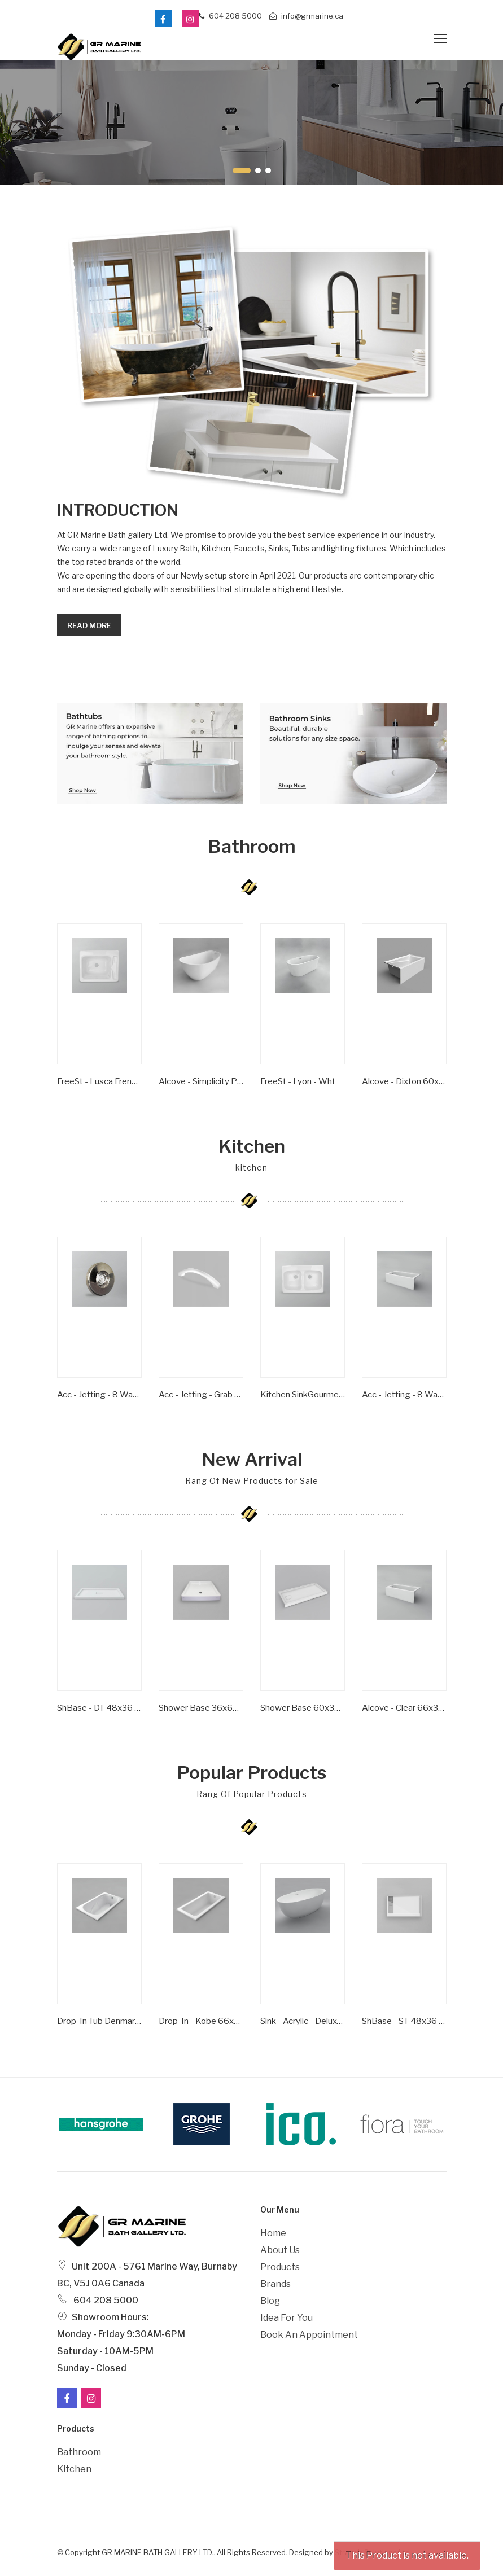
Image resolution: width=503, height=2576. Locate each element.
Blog (270, 2300)
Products (280, 2267)
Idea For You (286, 2317)
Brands (275, 2284)
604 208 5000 (230, 15)
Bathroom (79, 2452)
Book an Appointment (309, 2334)
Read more (89, 625)
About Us (280, 2250)
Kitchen (74, 2469)
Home (273, 2233)
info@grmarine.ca (306, 15)
